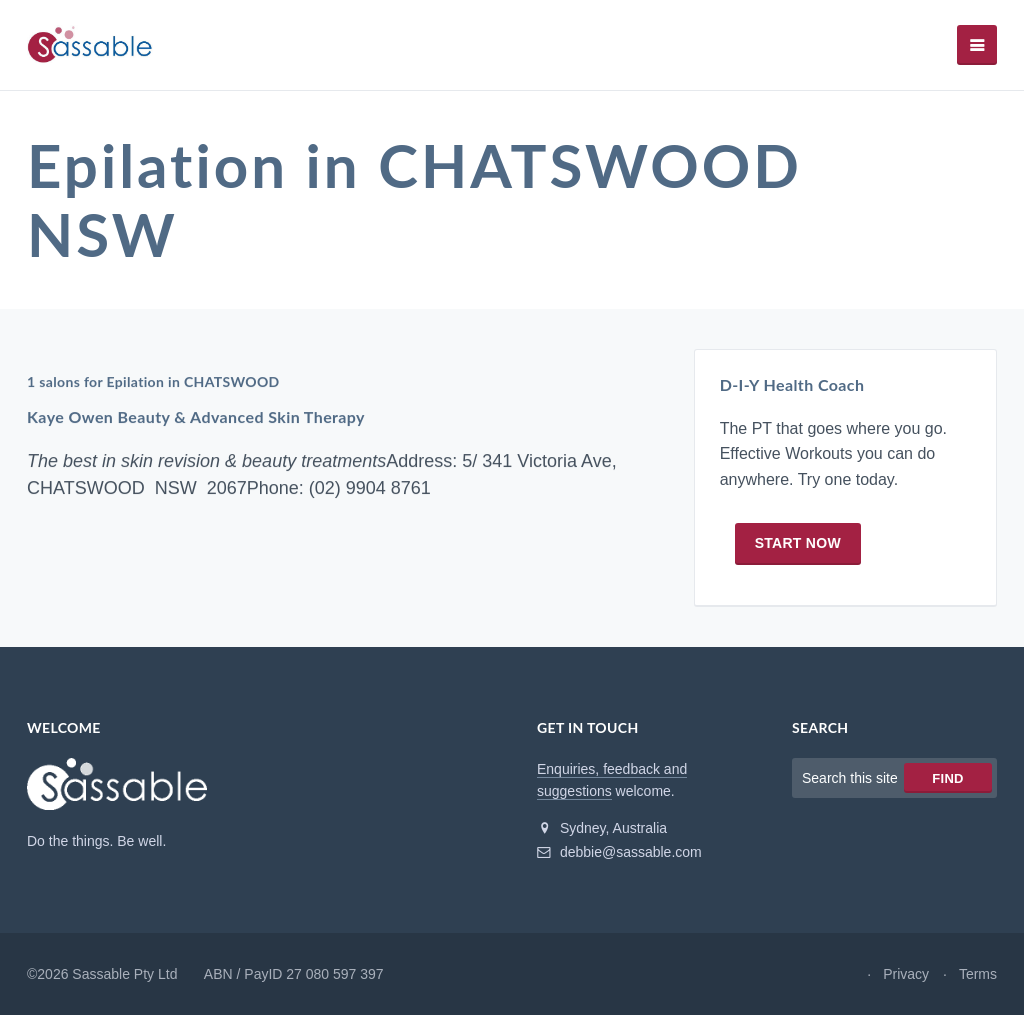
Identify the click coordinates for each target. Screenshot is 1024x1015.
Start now (798, 543)
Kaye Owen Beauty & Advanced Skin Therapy (196, 416)
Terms (978, 974)
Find (947, 778)
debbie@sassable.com (619, 852)
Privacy (906, 974)
